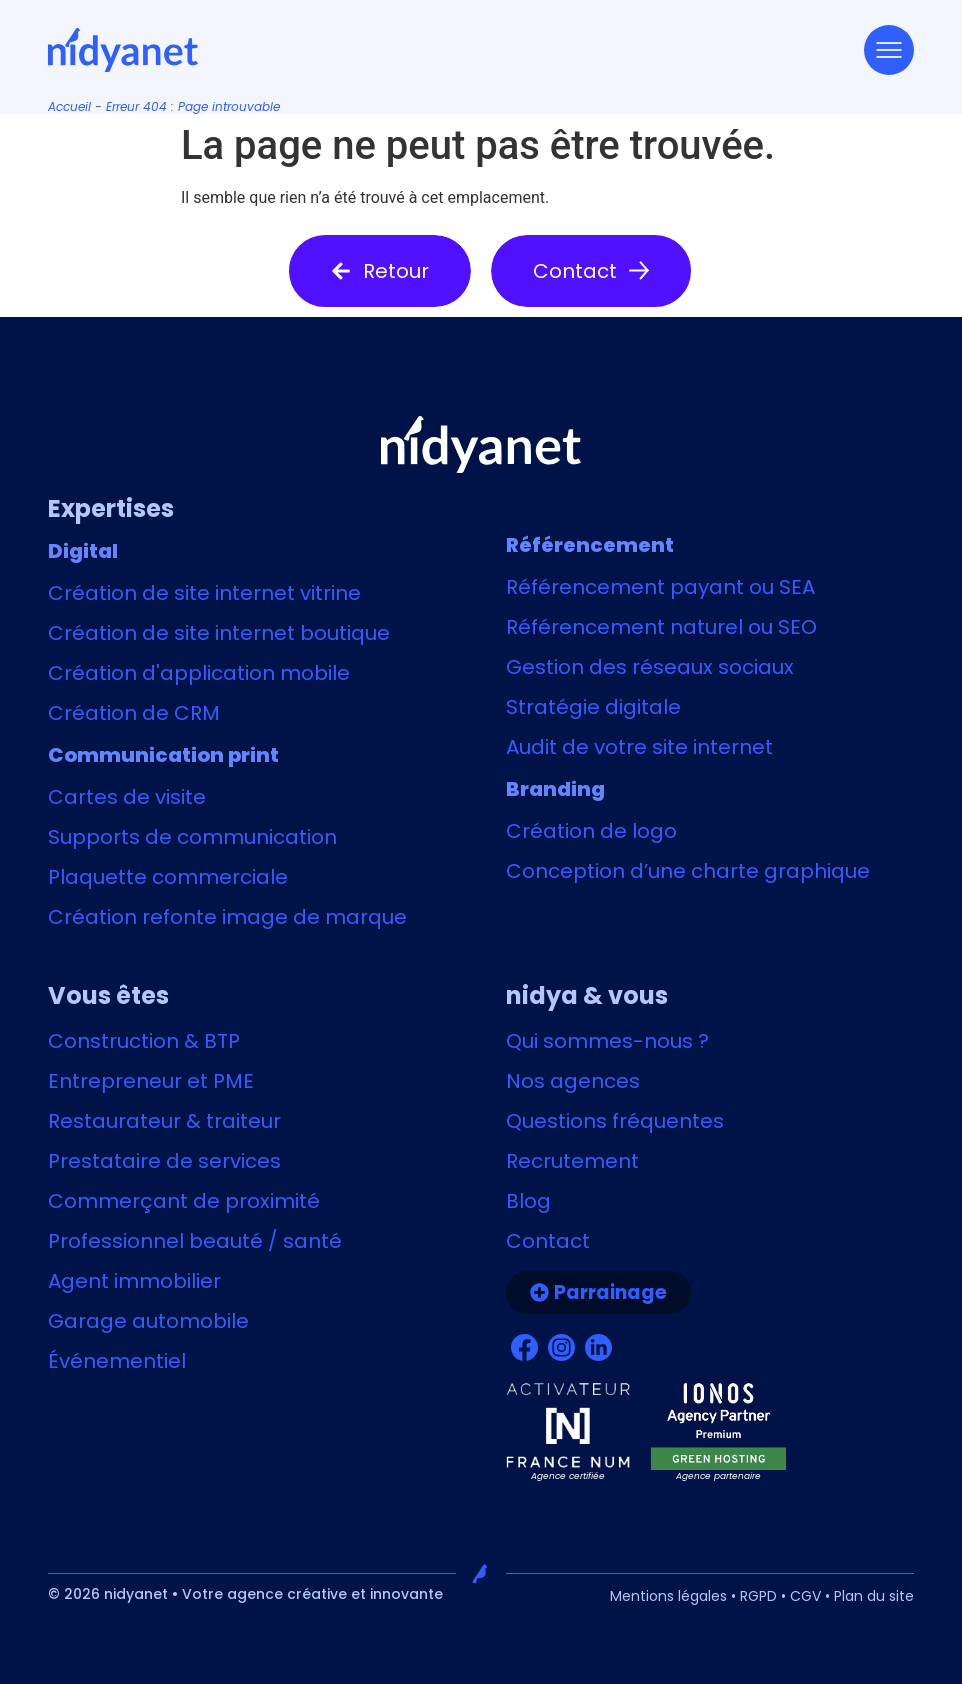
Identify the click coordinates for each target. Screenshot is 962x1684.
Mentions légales (668, 1596)
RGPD (758, 1596)
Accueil (69, 106)
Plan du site (874, 1596)
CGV (805, 1596)
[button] (380, 271)
